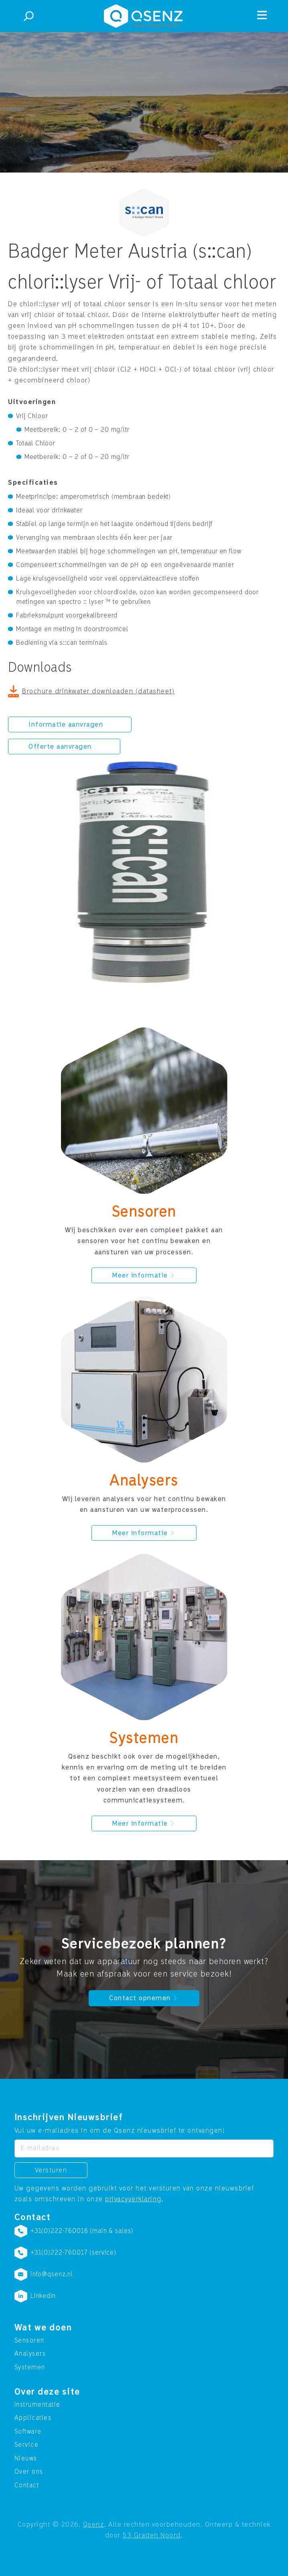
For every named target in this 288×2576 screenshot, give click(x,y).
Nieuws (25, 2458)
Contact (26, 2485)
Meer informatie (144, 1275)
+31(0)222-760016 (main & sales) (81, 2231)
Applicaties (33, 2418)
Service (26, 2445)
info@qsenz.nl (51, 2274)
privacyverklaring (133, 2199)
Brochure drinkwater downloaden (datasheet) (98, 691)
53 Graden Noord (152, 2535)
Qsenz (93, 2524)
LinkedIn (43, 2296)
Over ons (28, 2471)
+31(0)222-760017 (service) (73, 2252)
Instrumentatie (37, 2404)
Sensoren (29, 2340)
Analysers (30, 2353)
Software (28, 2431)
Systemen (29, 2367)
